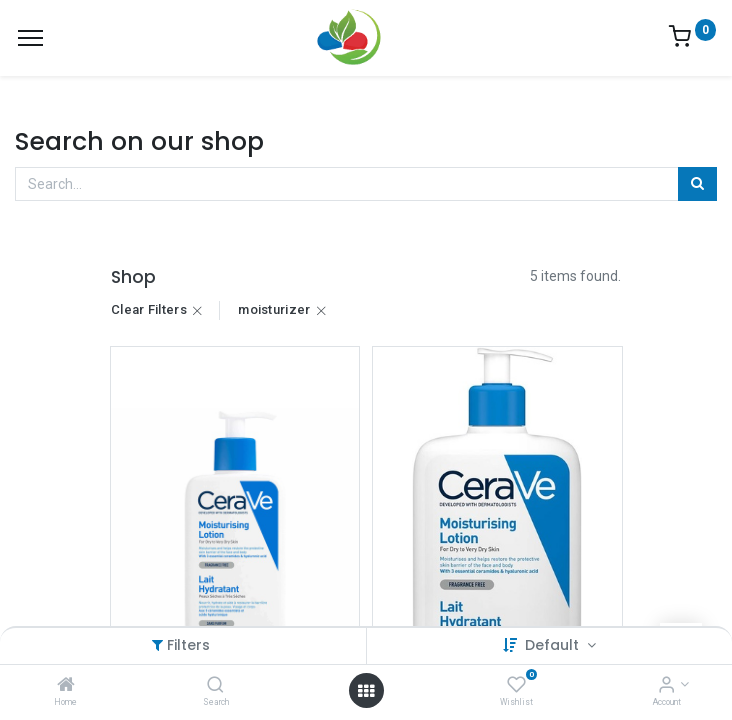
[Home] (66, 686)
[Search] (215, 686)
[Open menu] (366, 691)
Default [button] (554, 645)
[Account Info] (666, 686)
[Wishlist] (516, 686)
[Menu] (30, 38)
